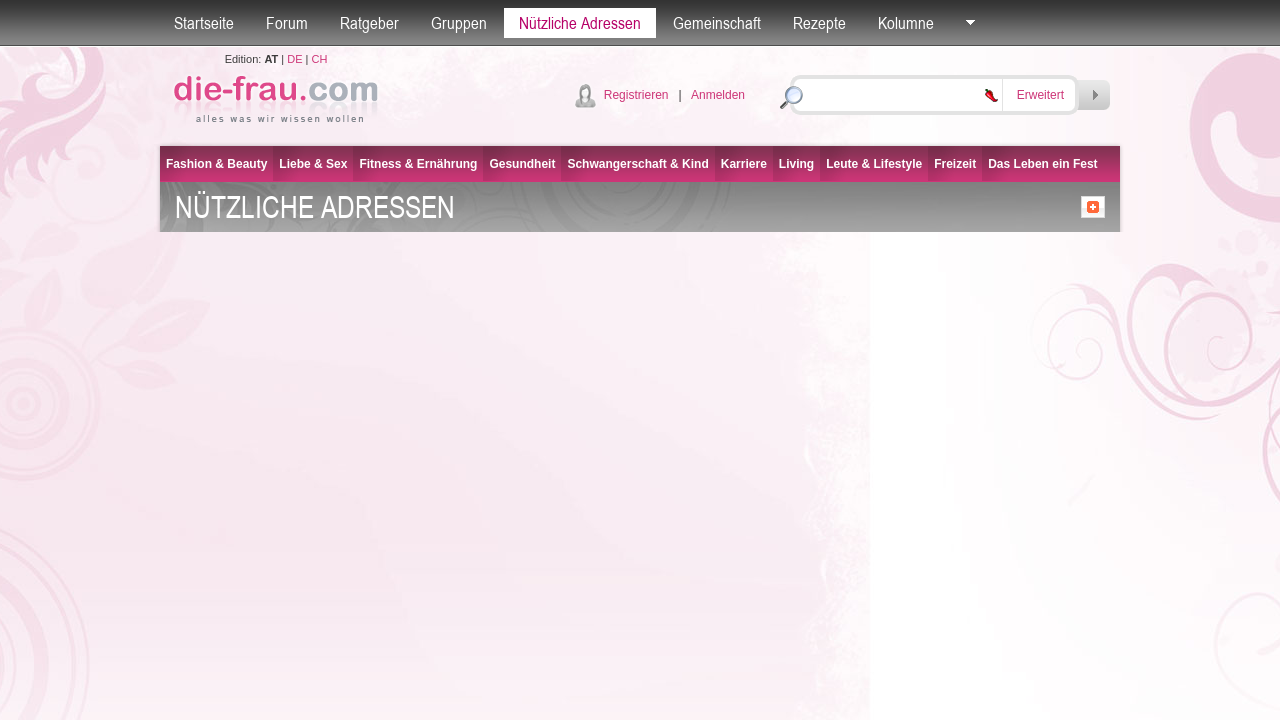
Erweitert (1040, 95)
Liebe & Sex (313, 164)
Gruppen (459, 23)
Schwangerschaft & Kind (637, 164)
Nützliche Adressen (580, 23)
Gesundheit (522, 164)
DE (294, 59)
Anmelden (718, 95)
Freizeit (955, 164)
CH (319, 59)
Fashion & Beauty (216, 164)
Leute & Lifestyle (874, 164)
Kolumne (906, 23)
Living (796, 164)
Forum (287, 23)
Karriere (744, 164)
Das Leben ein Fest (1042, 164)
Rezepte (819, 23)
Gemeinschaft (717, 23)
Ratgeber (369, 23)
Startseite (204, 23)
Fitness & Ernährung (418, 164)
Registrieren (636, 95)
